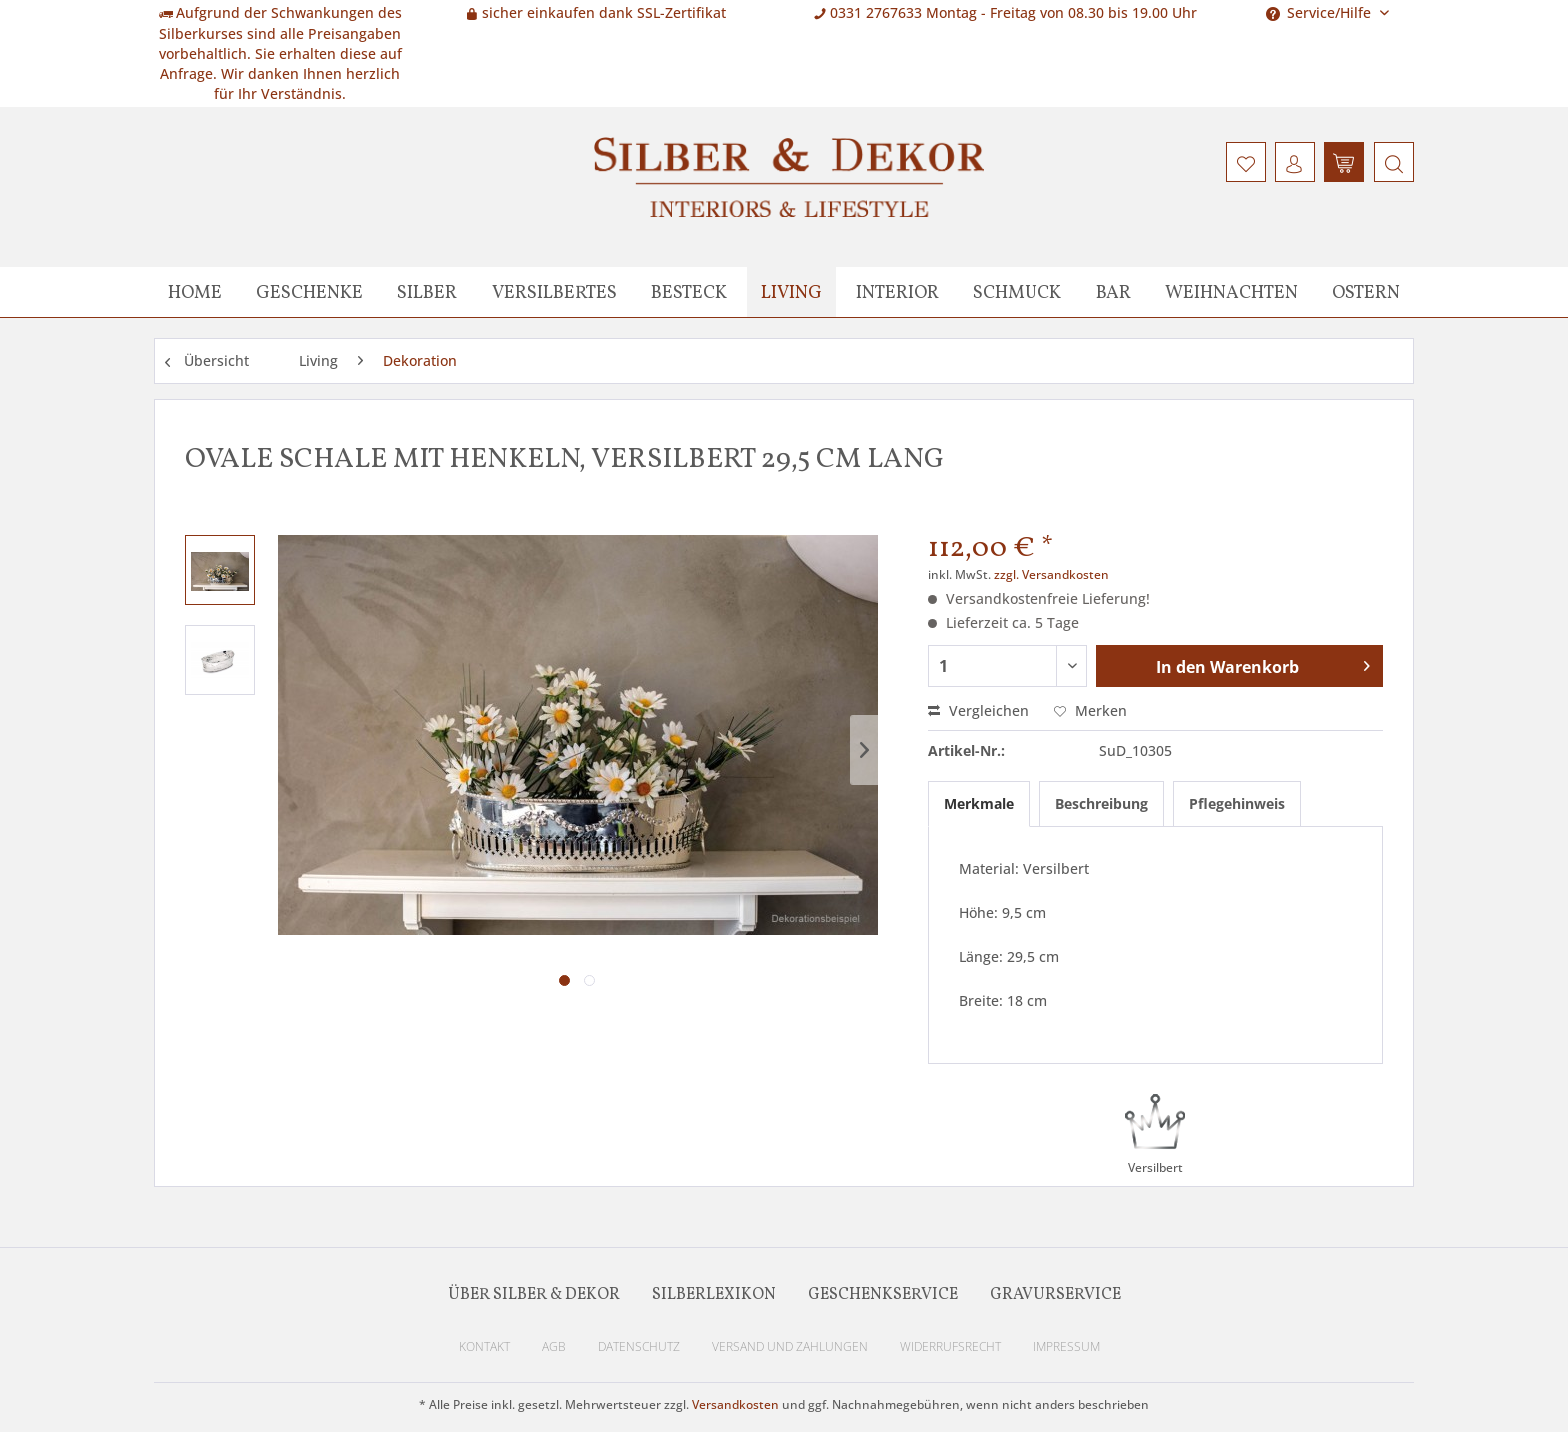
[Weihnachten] (1231, 292)
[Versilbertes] (554, 292)
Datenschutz (639, 1346)
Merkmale (979, 803)
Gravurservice (1055, 1295)
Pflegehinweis (1237, 803)
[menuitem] (1391, 162)
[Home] (195, 292)
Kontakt (484, 1346)
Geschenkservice (883, 1295)
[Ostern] (1366, 292)
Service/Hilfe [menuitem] (1320, 12)
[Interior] (897, 292)
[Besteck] (689, 292)
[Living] (791, 292)
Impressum (1066, 1346)
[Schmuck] (1017, 292)
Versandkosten (735, 1404)
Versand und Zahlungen (790, 1346)
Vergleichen (978, 710)
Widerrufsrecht (950, 1346)
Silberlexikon (714, 1295)
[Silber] (427, 292)
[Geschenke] (309, 292)
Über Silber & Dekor (534, 1295)
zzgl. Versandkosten (1051, 574)
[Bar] (1113, 292)
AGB (554, 1346)
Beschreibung (1101, 803)
